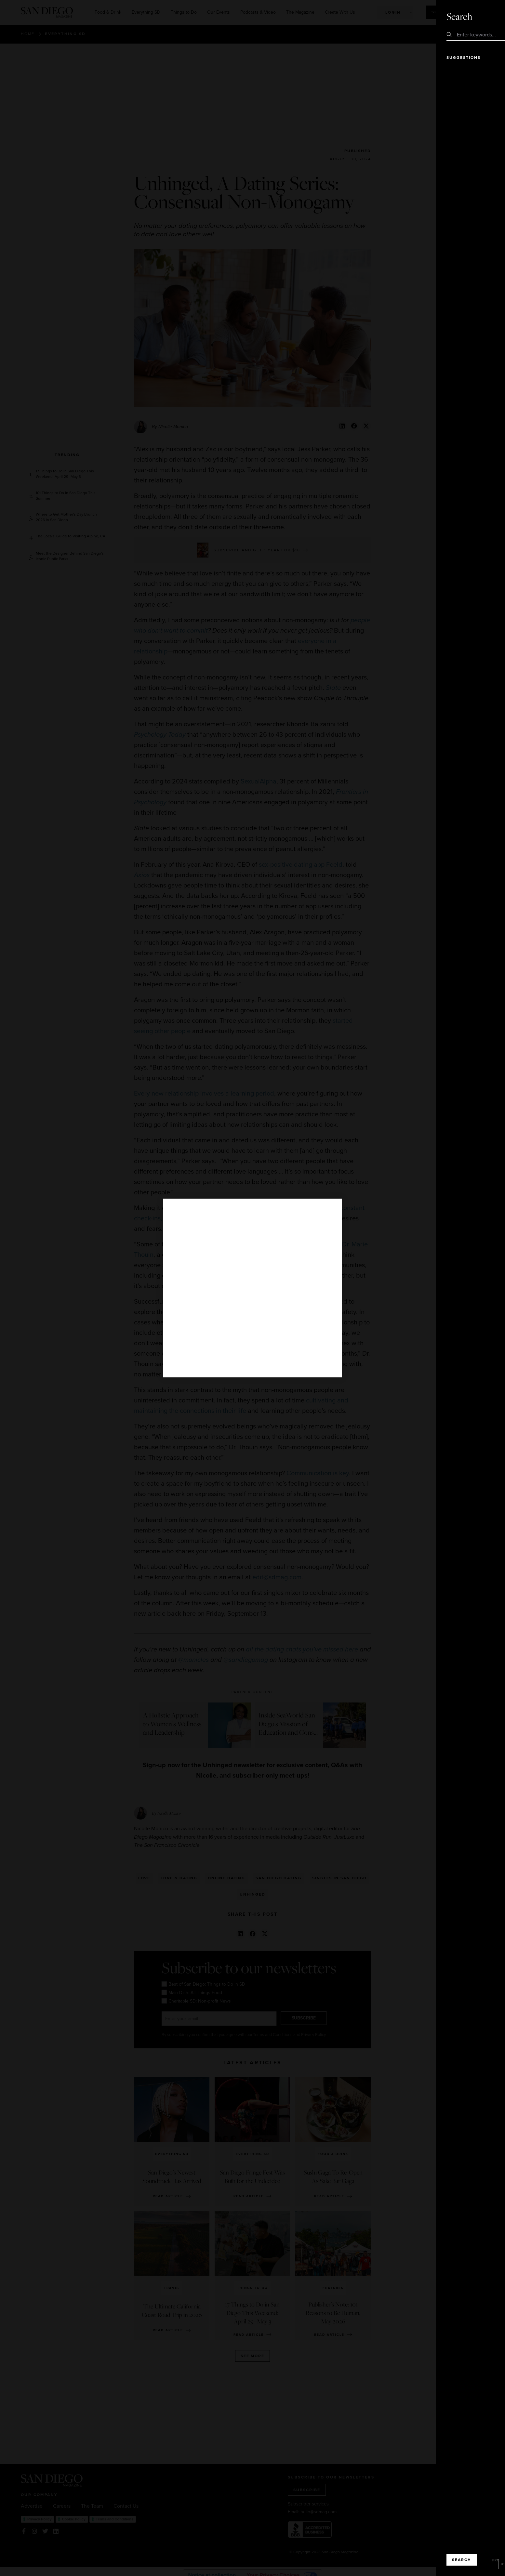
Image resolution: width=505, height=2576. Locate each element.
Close (481, 16)
